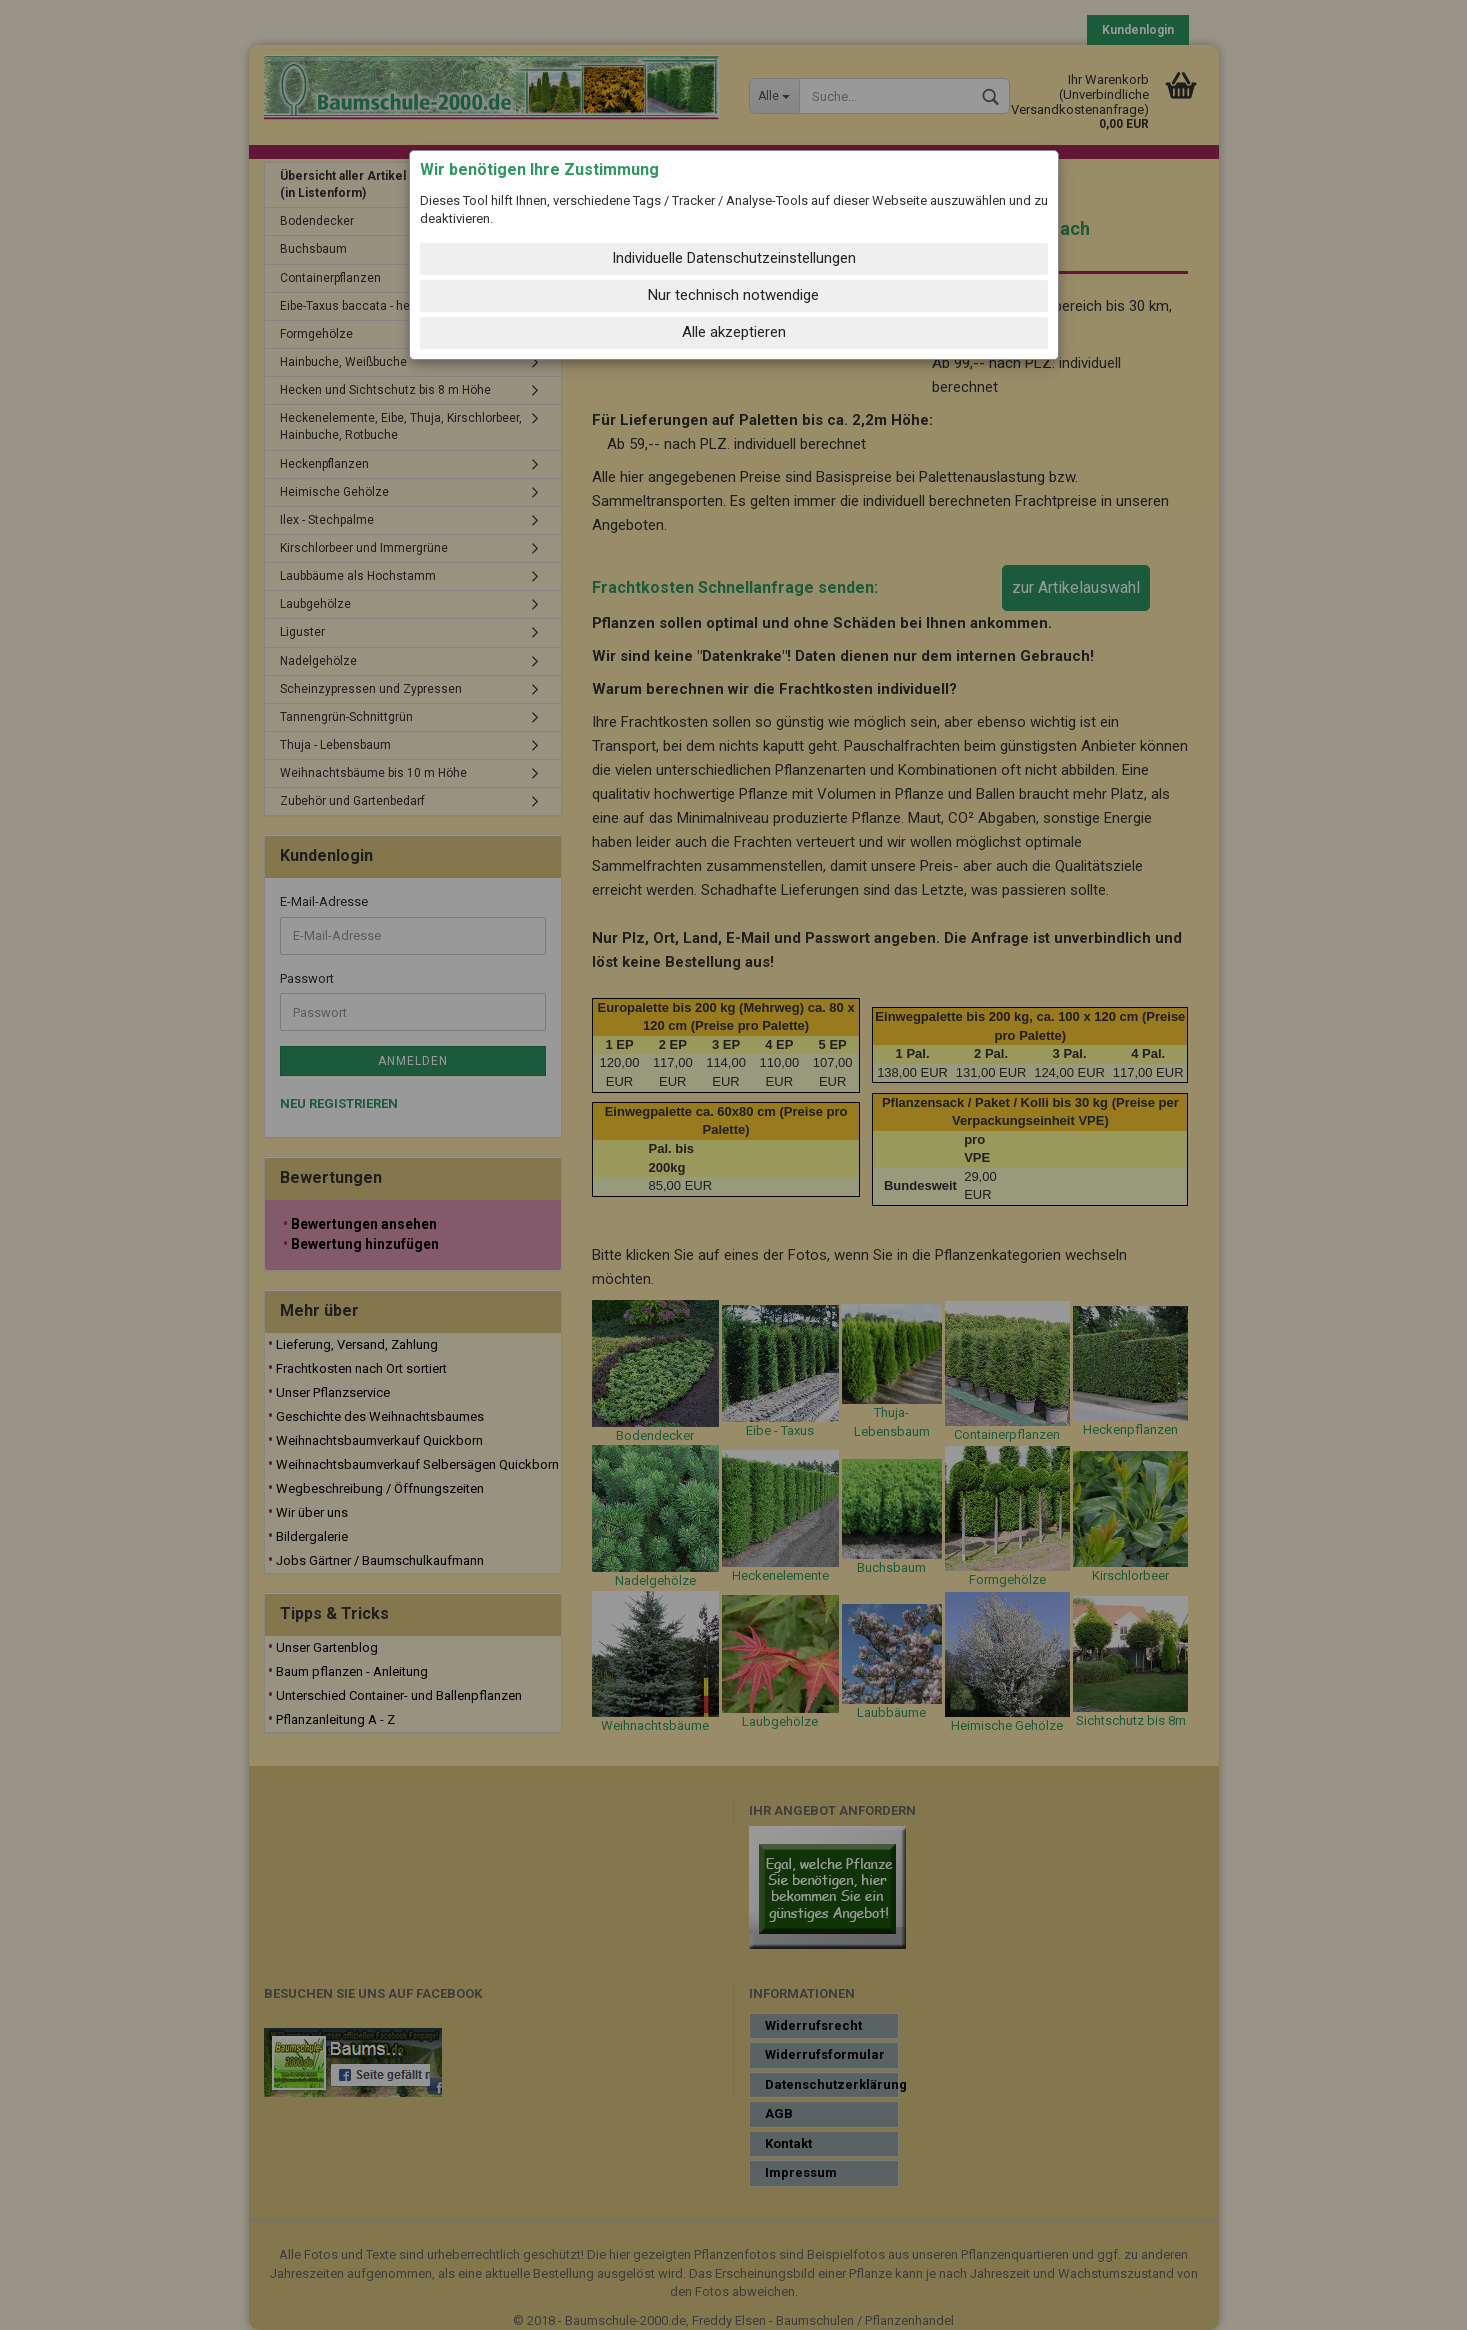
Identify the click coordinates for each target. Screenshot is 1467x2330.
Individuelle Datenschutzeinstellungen (734, 258)
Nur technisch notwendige (733, 295)
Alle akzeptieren (734, 332)
